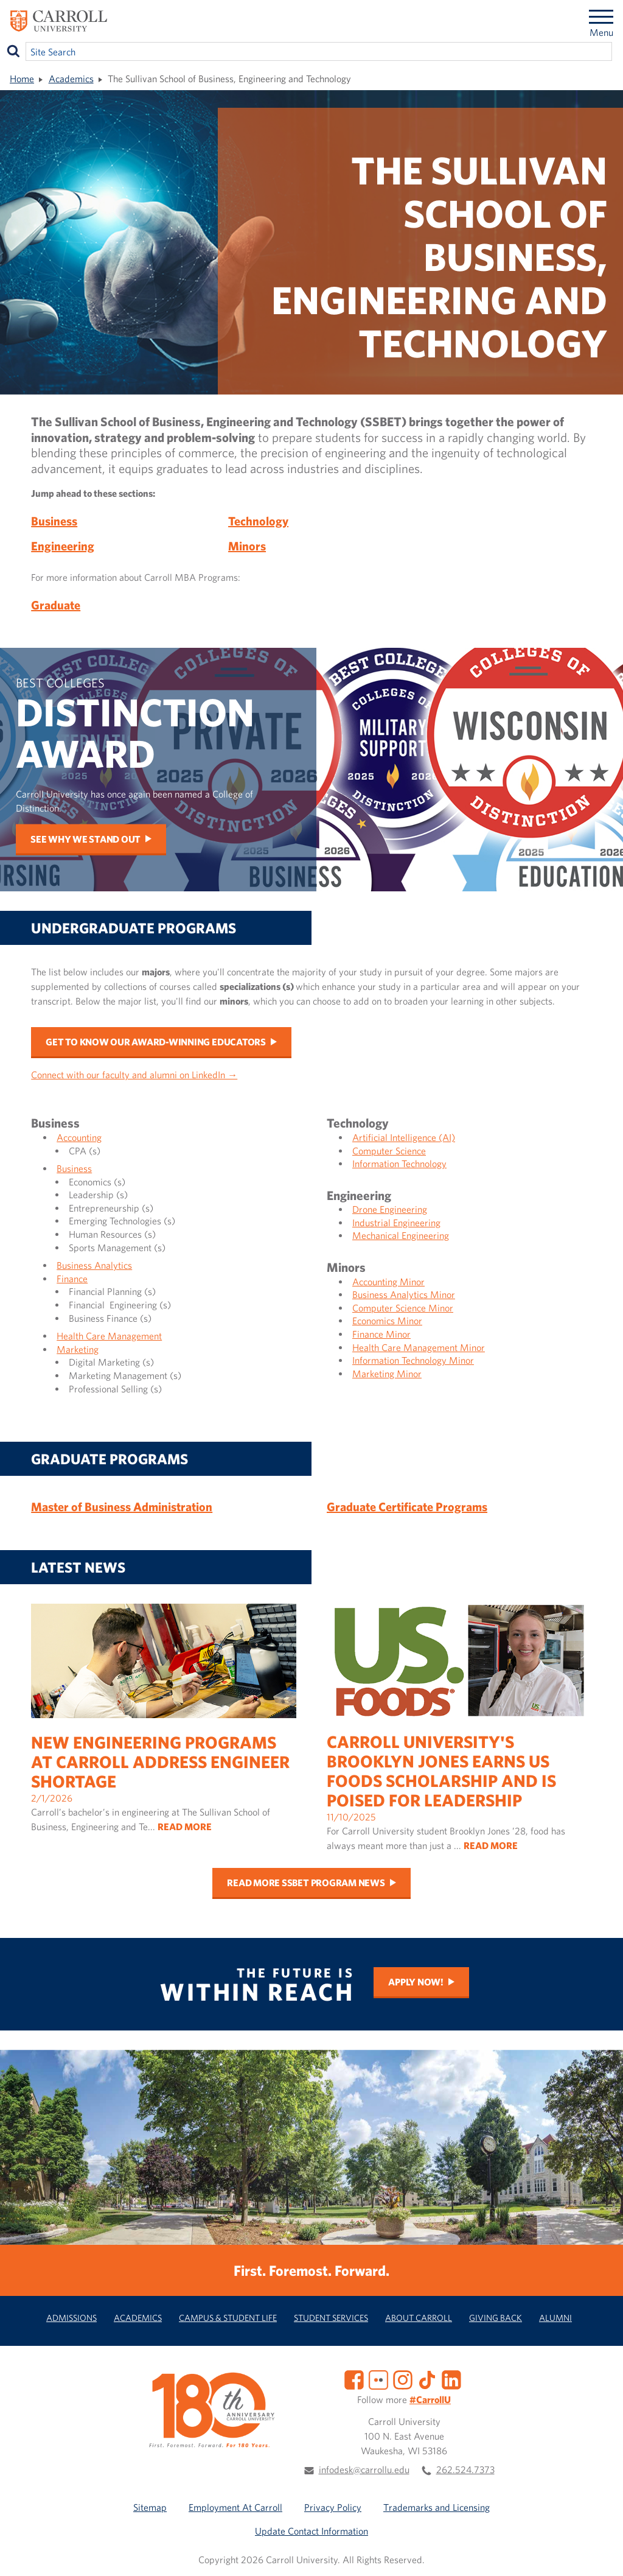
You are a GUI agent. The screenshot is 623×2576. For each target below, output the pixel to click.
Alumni (555, 2317)
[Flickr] (378, 2378)
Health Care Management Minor (418, 1347)
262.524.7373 (465, 2469)
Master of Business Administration (121, 1507)
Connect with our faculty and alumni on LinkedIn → (134, 1074)
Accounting (79, 1137)
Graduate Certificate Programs (407, 1507)
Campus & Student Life (228, 2317)
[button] (600, 2553)
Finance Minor (381, 1333)
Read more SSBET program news (306, 1882)
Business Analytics (94, 1265)
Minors (247, 546)
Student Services (331, 2317)
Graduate (55, 605)
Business (54, 521)
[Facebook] (354, 2378)
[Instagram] (402, 2378)
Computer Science (389, 1150)
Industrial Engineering (396, 1222)
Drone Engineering (389, 1209)
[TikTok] (427, 2378)
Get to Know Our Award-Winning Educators (156, 1041)
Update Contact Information (311, 2530)
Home (22, 78)
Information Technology (399, 1163)
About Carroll (418, 2317)
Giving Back (495, 2317)
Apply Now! (416, 1981)
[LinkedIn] (451, 2378)
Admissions (71, 2317)
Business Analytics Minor (403, 1294)
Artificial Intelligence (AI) (403, 1137)
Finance (72, 1278)
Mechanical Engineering (400, 1235)
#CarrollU (430, 2399)
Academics (71, 78)
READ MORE (185, 1826)
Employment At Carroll (235, 2507)
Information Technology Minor (413, 1360)
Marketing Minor (387, 1373)
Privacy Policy (332, 2507)
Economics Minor (387, 1320)
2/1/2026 (163, 1728)
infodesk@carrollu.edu (364, 2469)
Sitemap (150, 2507)
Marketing (78, 1349)
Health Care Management (109, 1335)
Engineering (62, 546)
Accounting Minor (388, 1281)
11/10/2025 (459, 1738)
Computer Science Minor (402, 1307)
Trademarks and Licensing (436, 2507)
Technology (258, 521)
